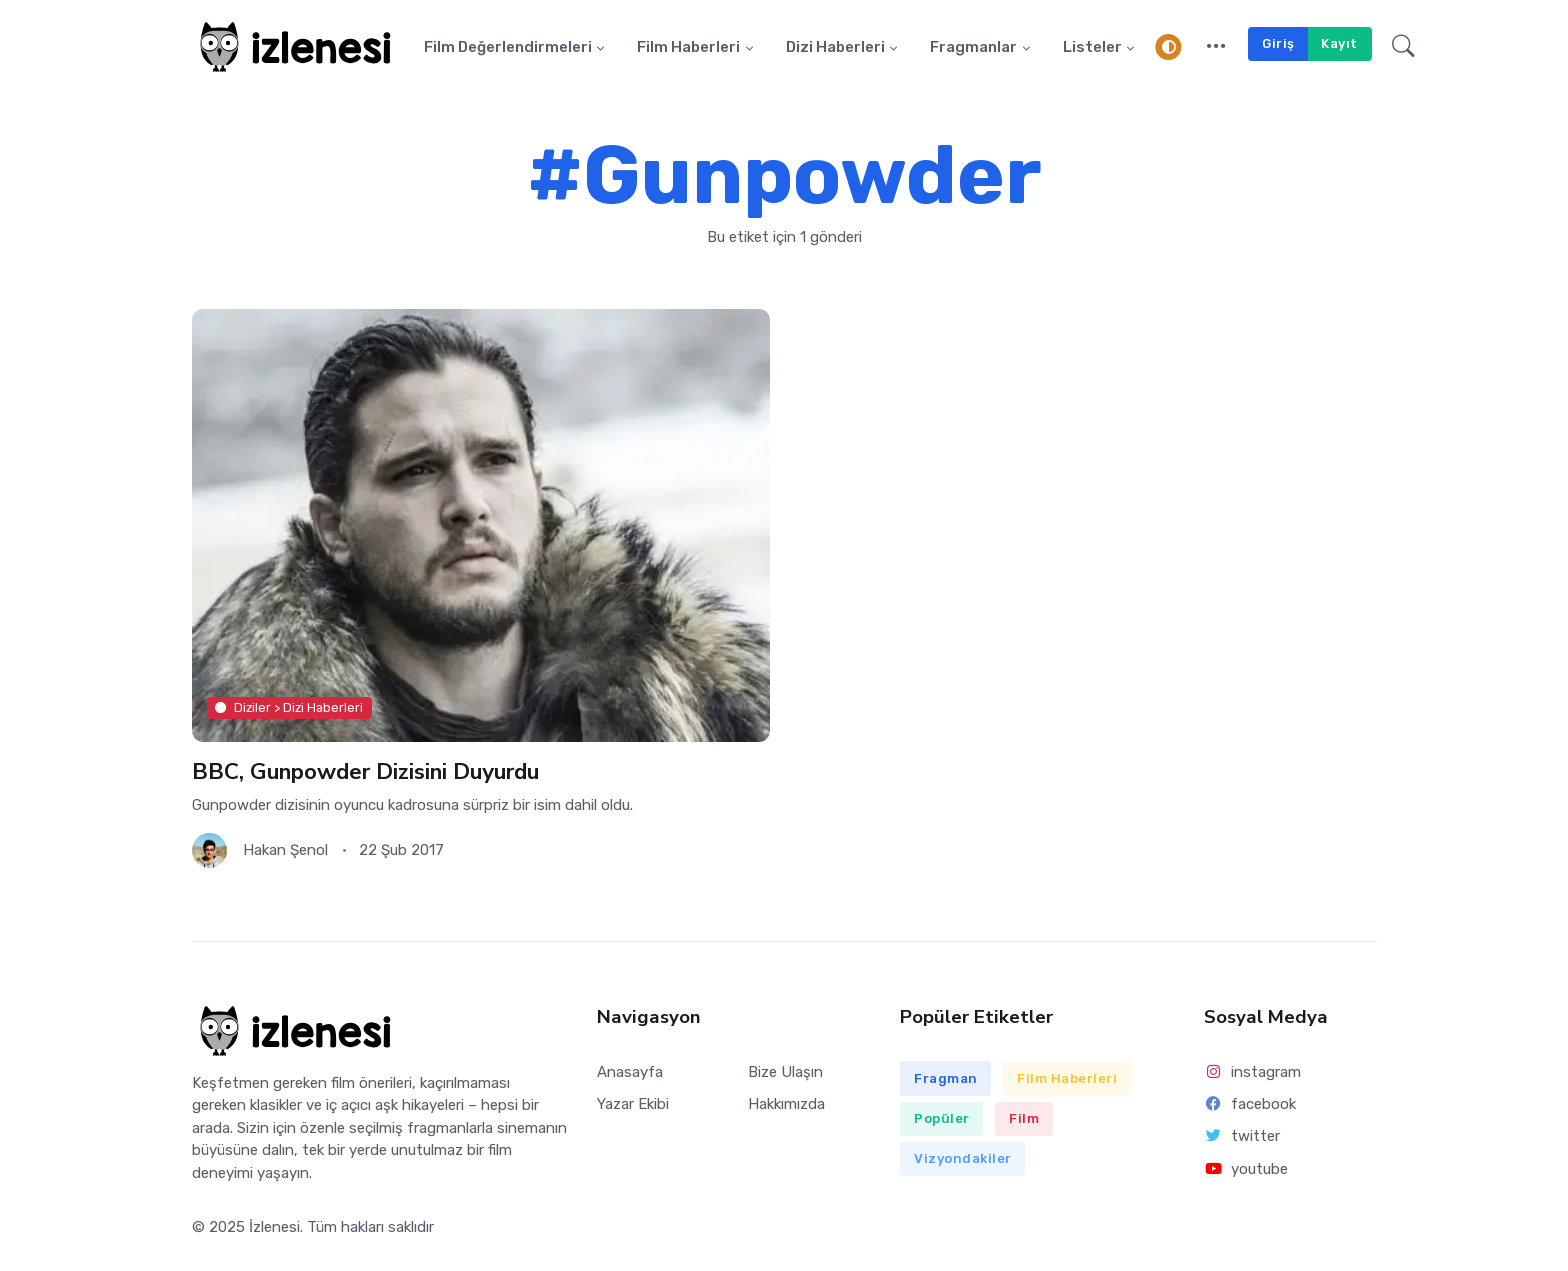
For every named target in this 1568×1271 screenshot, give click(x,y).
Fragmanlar (973, 47)
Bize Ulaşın (785, 1072)
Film (1024, 1118)
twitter (1242, 1136)
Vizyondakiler (963, 1158)
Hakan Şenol (285, 850)
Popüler (942, 1118)
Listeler (1092, 47)
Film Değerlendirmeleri (508, 47)
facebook (1250, 1104)
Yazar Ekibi (633, 1104)
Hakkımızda (786, 1104)
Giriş (1278, 43)
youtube (1246, 1169)
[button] (1216, 47)
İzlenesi (274, 1227)
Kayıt (1339, 43)
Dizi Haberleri (835, 47)
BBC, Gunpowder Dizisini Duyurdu (365, 771)
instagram (1252, 1072)
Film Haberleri (688, 47)
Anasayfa (630, 1072)
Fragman (946, 1078)
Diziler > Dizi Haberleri (289, 707)
